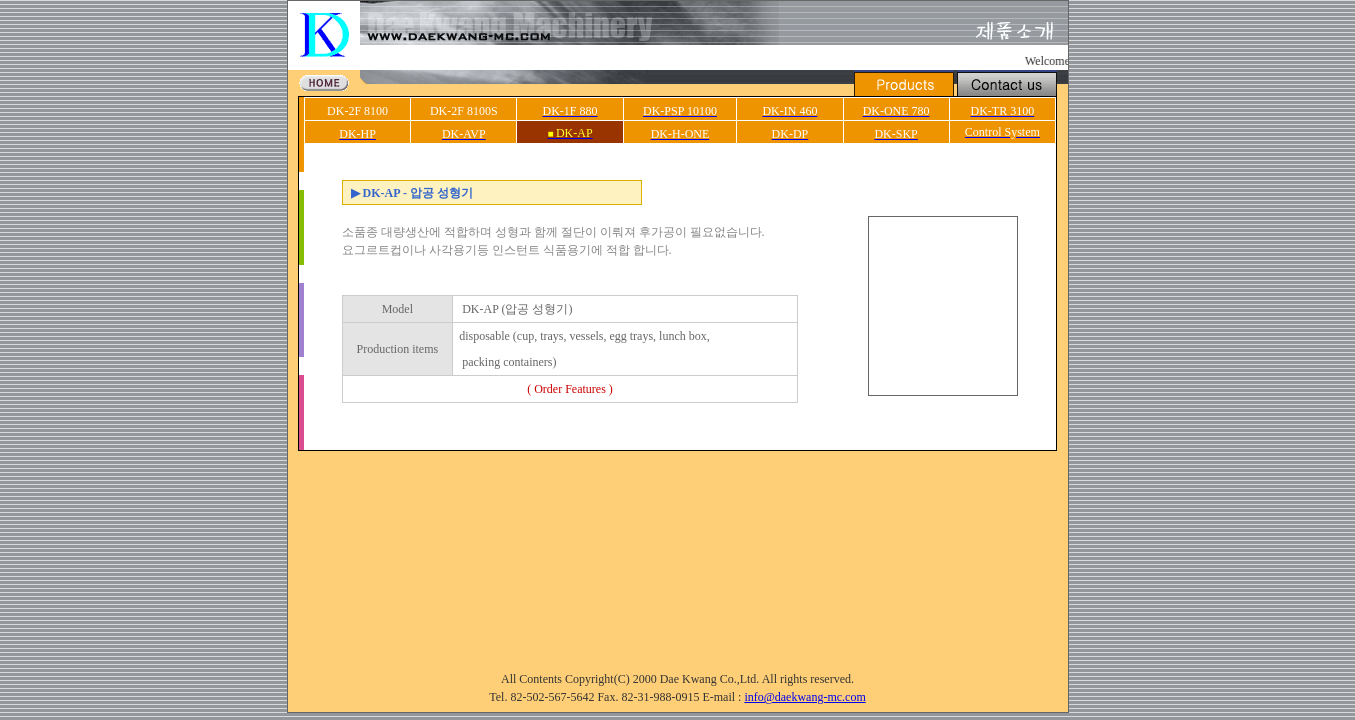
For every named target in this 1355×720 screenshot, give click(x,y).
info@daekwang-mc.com (804, 697)
